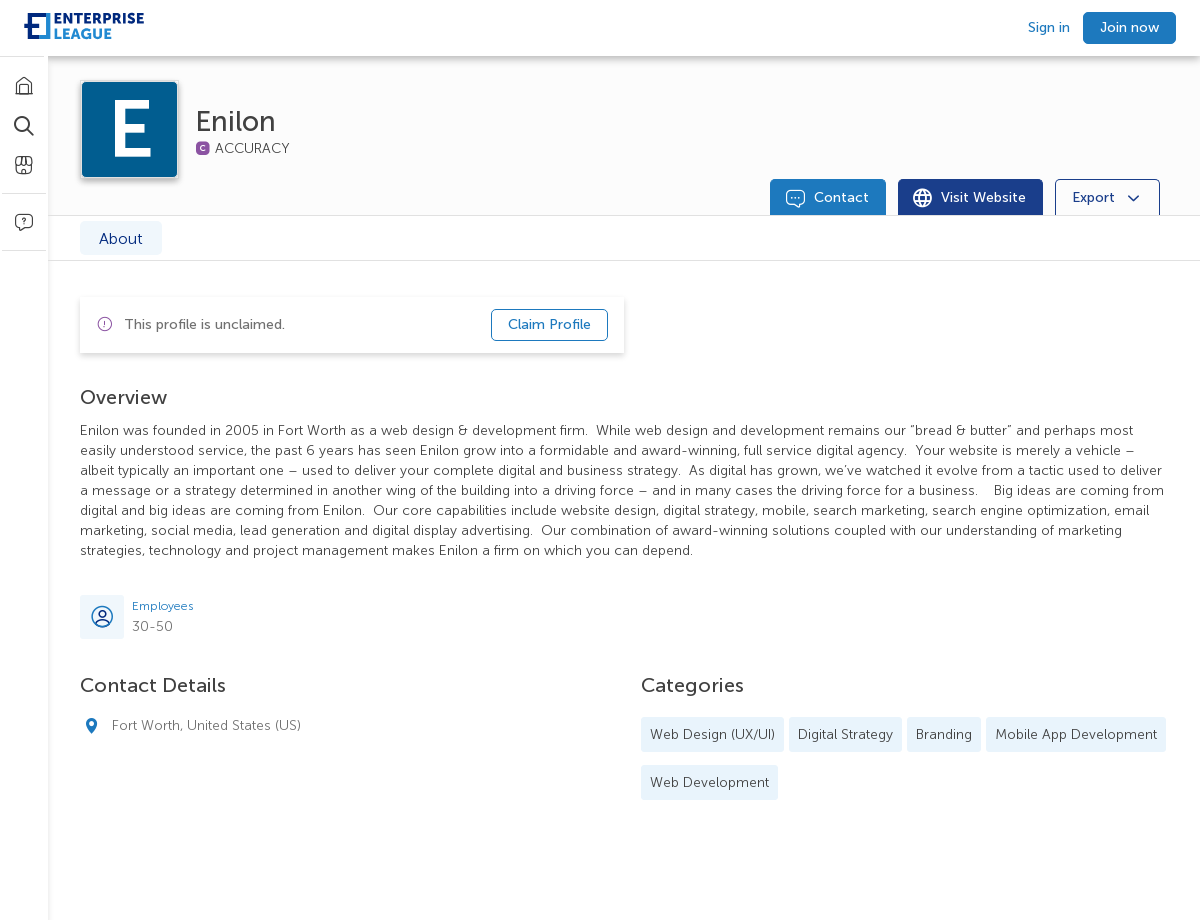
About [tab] (121, 238)
